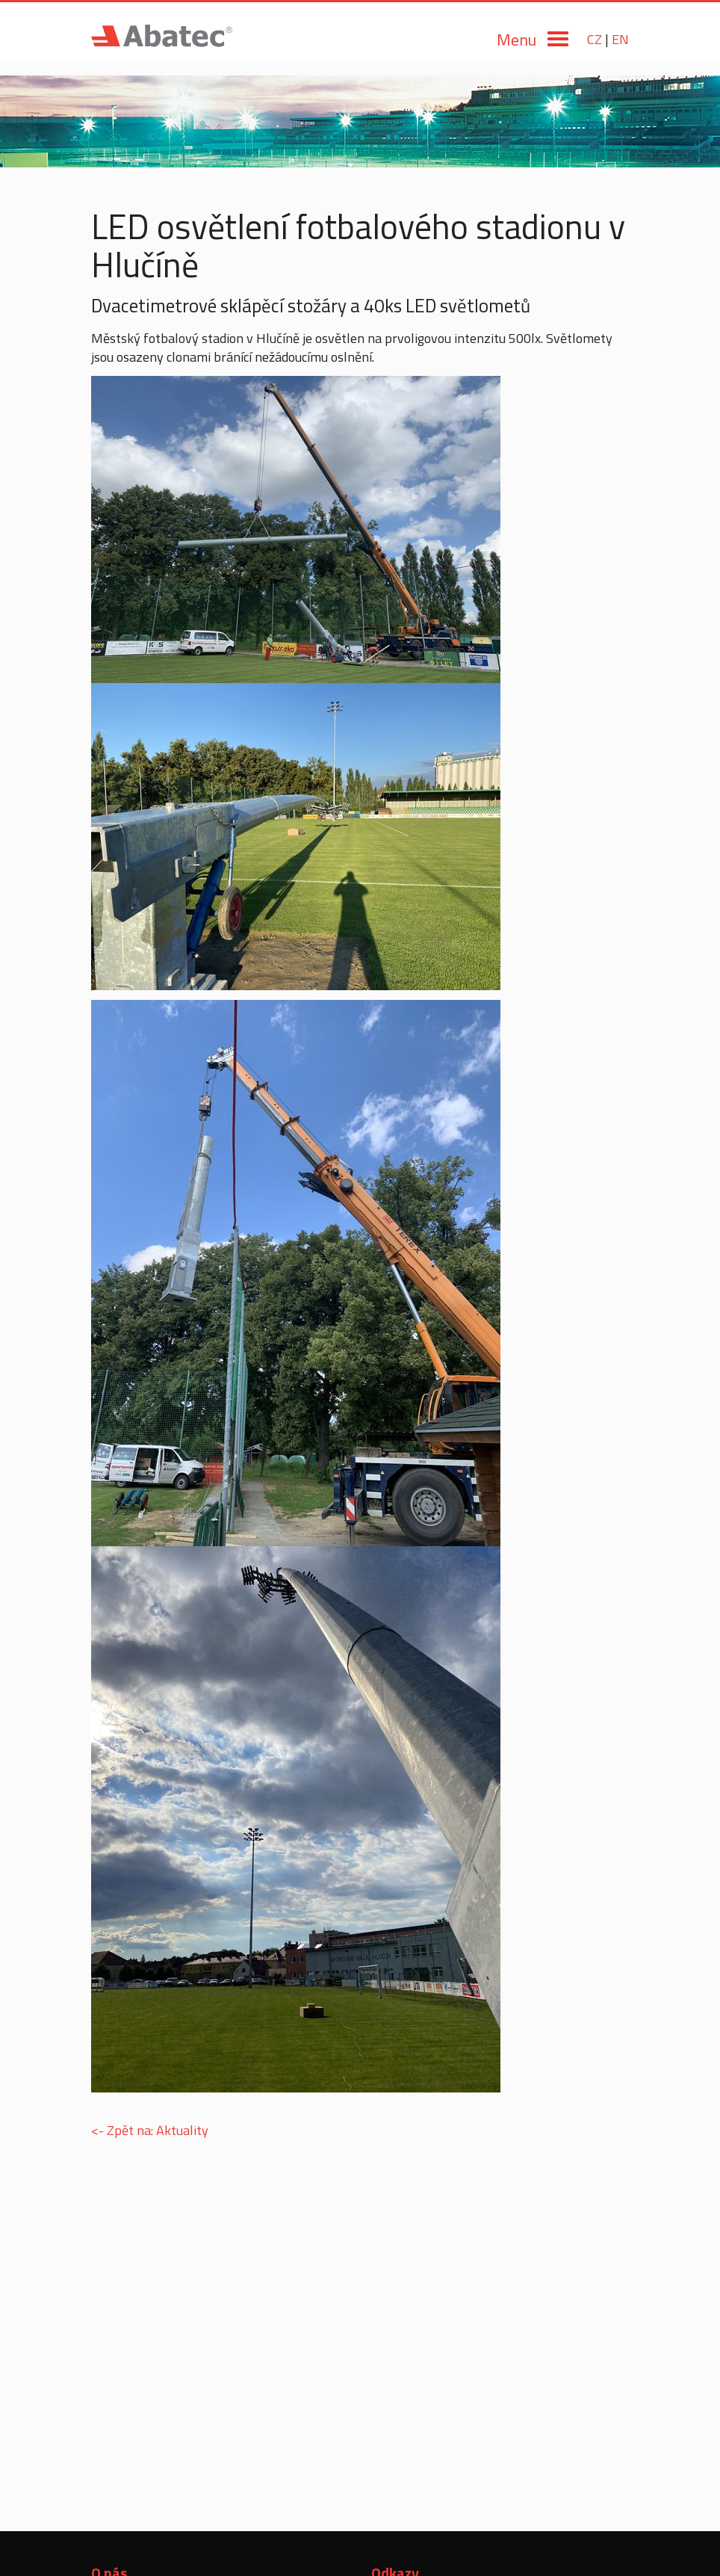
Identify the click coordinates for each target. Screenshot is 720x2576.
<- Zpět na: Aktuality (149, 2130)
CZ (594, 39)
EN (620, 39)
